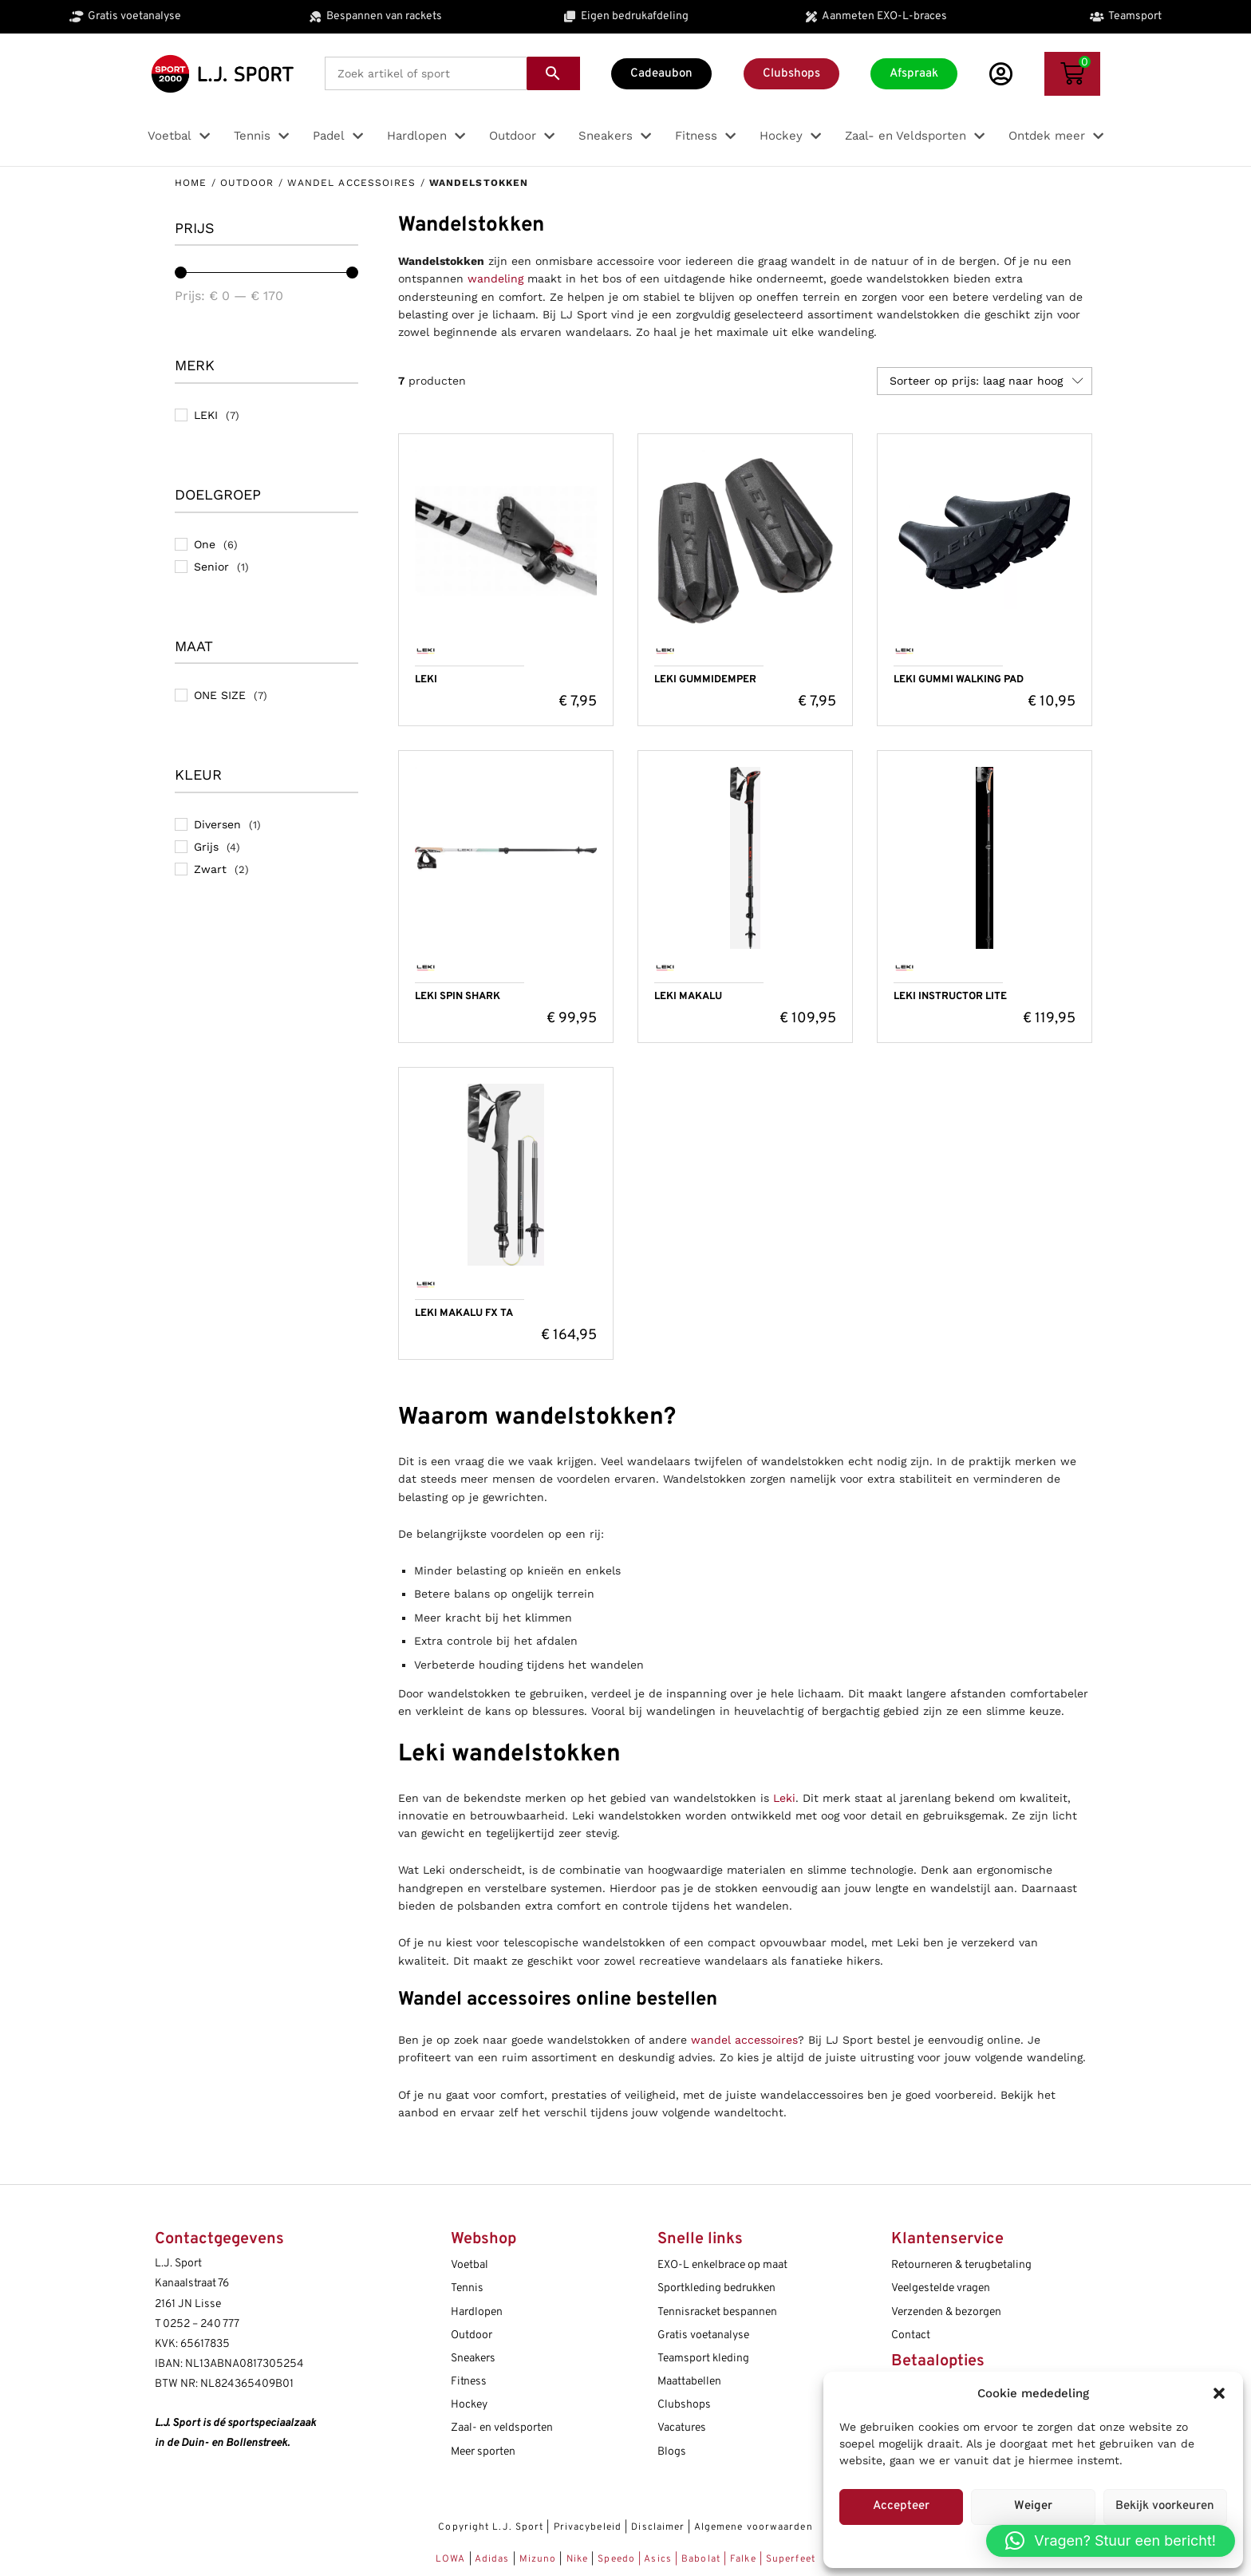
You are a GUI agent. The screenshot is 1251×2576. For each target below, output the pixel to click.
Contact (910, 2335)
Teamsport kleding (703, 2358)
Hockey (469, 2405)
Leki (784, 1798)
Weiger (1033, 2506)
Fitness (469, 2381)
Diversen (217, 824)
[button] (1219, 2393)
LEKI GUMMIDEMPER (705, 680)
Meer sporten (483, 2452)
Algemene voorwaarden (753, 2527)
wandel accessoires (744, 2039)
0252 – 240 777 (201, 2324)
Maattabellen (689, 2381)
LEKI (426, 680)
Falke (743, 2559)
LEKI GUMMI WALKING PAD (959, 680)
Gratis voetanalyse (703, 2335)
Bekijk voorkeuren (1164, 2506)
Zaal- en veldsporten (502, 2428)
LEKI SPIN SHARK (457, 996)
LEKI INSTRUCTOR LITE (950, 996)
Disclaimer (658, 2527)
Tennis (467, 2288)
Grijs (206, 846)
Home (191, 182)
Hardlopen (477, 2312)
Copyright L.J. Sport (490, 2527)
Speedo (616, 2559)
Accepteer (901, 2506)
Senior (211, 566)
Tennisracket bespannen (717, 2312)
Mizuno (539, 2559)
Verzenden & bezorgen (946, 2312)
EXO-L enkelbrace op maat (722, 2265)
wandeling (495, 278)
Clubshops (684, 2405)
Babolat (700, 2559)
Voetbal (469, 2265)
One (204, 544)
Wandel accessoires (351, 182)
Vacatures (681, 2428)
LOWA (452, 2559)
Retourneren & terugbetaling (961, 2265)
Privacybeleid (588, 2527)
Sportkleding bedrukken (716, 2288)
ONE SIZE (220, 695)
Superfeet (790, 2559)
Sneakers (473, 2358)
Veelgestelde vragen (940, 2288)
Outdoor (247, 182)
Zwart (210, 869)
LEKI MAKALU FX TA (464, 1313)
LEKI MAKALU (688, 996)
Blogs (671, 2452)
